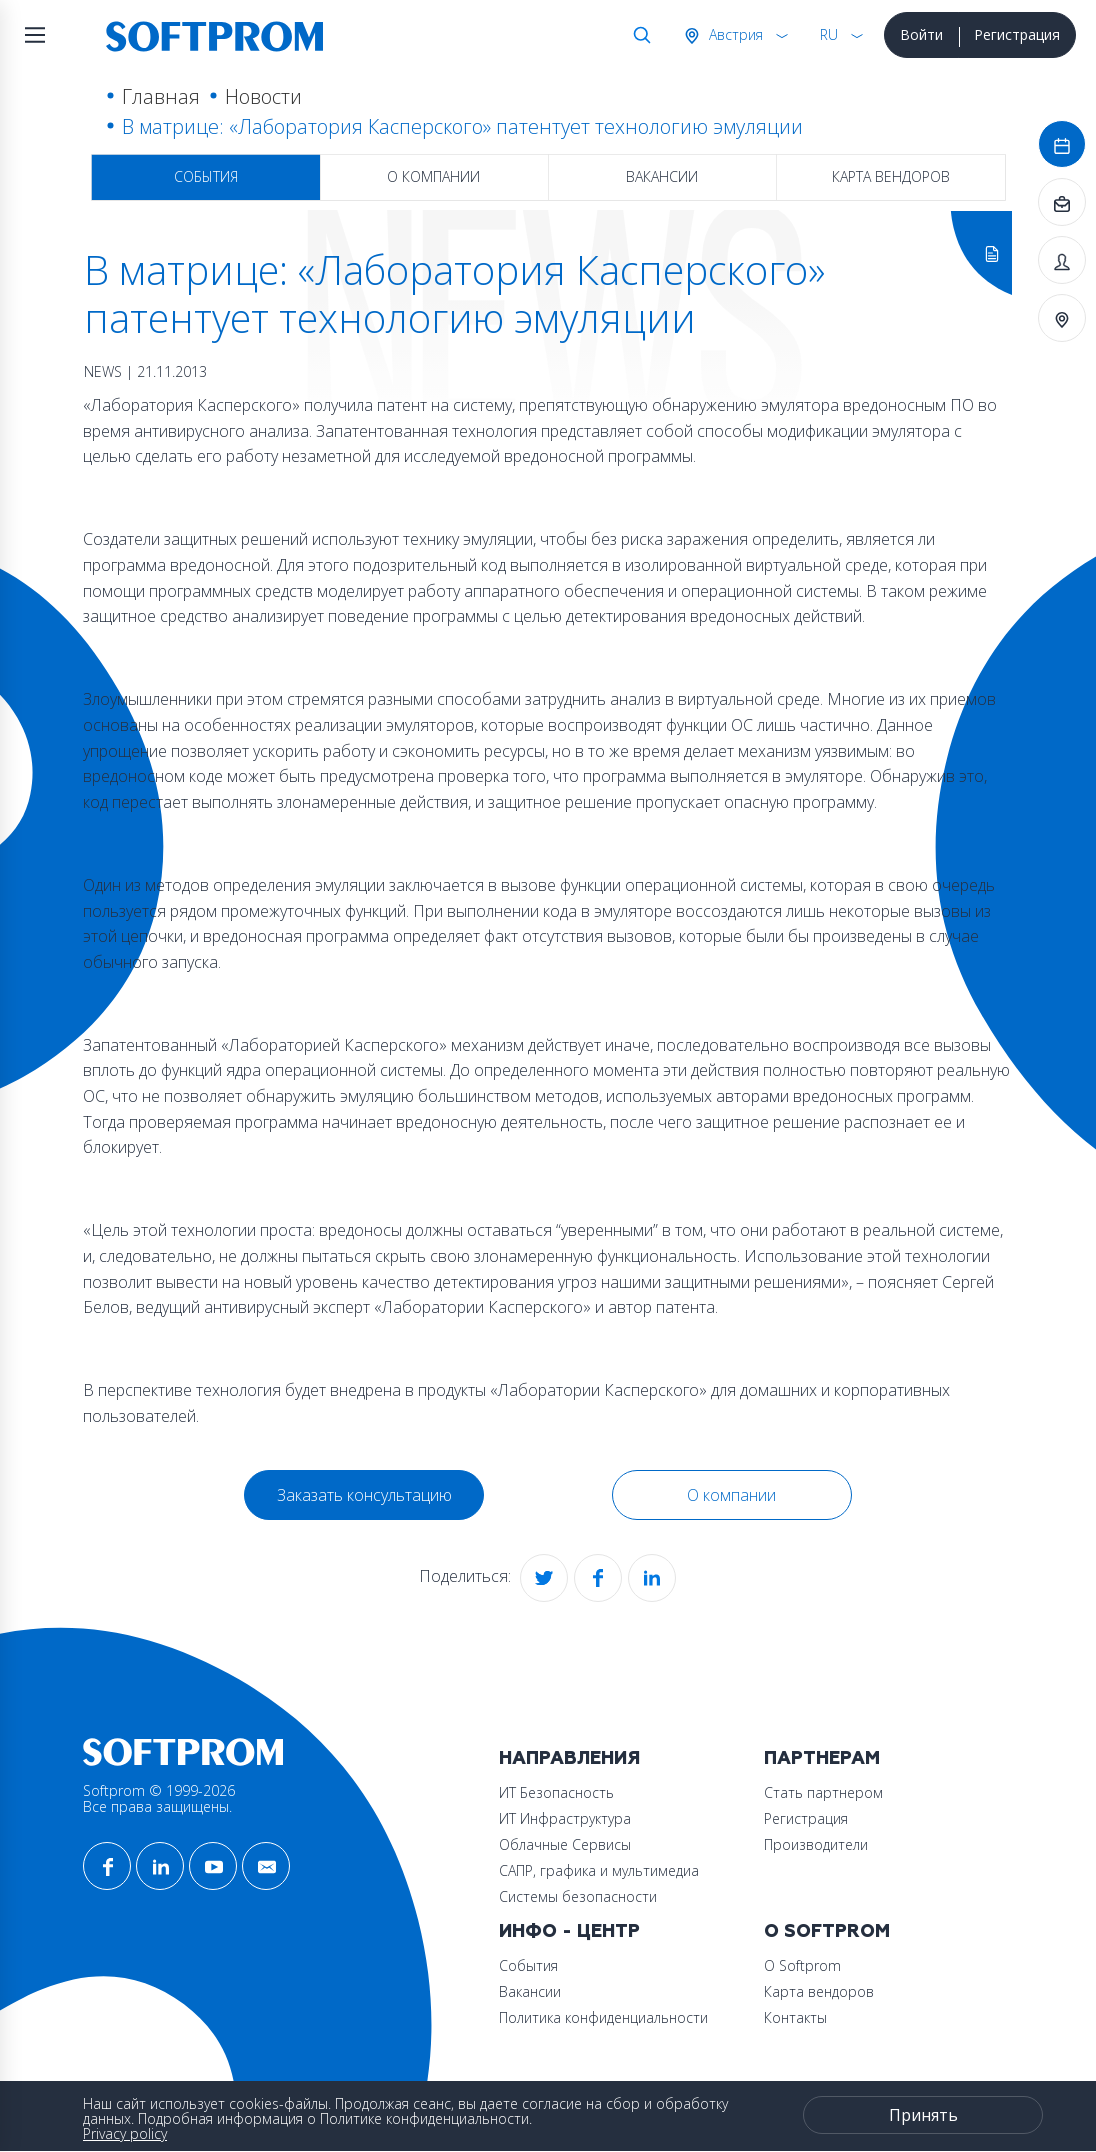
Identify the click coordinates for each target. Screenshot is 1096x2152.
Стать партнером (823, 1792)
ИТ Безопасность (556, 1792)
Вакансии (662, 176)
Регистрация (1017, 34)
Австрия (734, 34)
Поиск (638, 35)
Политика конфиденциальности (603, 2017)
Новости (263, 96)
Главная (161, 96)
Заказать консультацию (364, 1495)
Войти (921, 34)
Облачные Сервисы (565, 1844)
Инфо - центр (569, 1931)
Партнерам (822, 1758)
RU (829, 34)
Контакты (795, 2017)
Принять (923, 2115)
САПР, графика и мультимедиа (599, 1870)
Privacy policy (125, 2133)
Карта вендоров (891, 176)
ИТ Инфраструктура (565, 1818)
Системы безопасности (578, 1896)
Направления (569, 1758)
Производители (816, 1844)
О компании (433, 176)
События (206, 176)
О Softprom (827, 1931)
